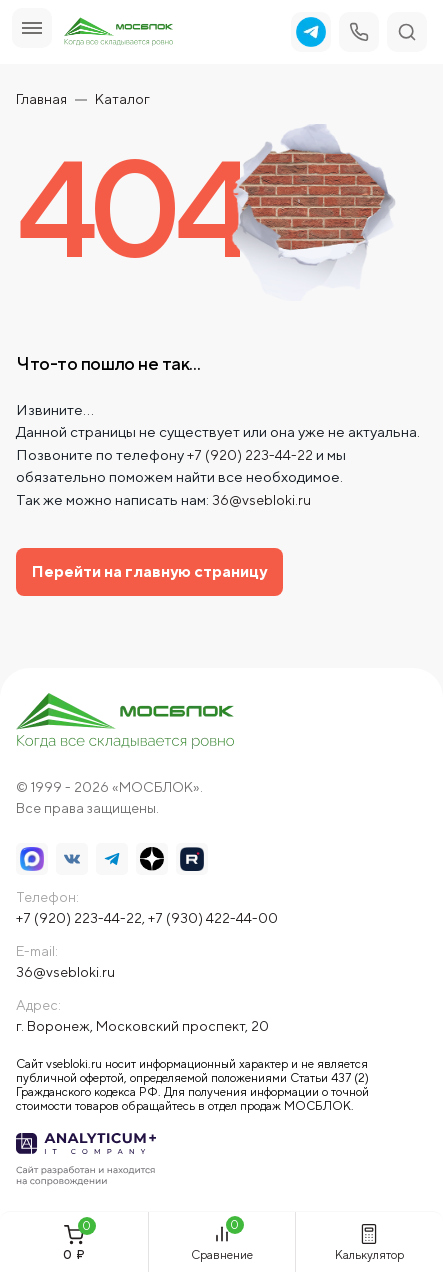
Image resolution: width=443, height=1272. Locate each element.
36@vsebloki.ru (261, 500)
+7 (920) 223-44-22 (250, 455)
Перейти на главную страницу (149, 571)
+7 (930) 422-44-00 (213, 918)
